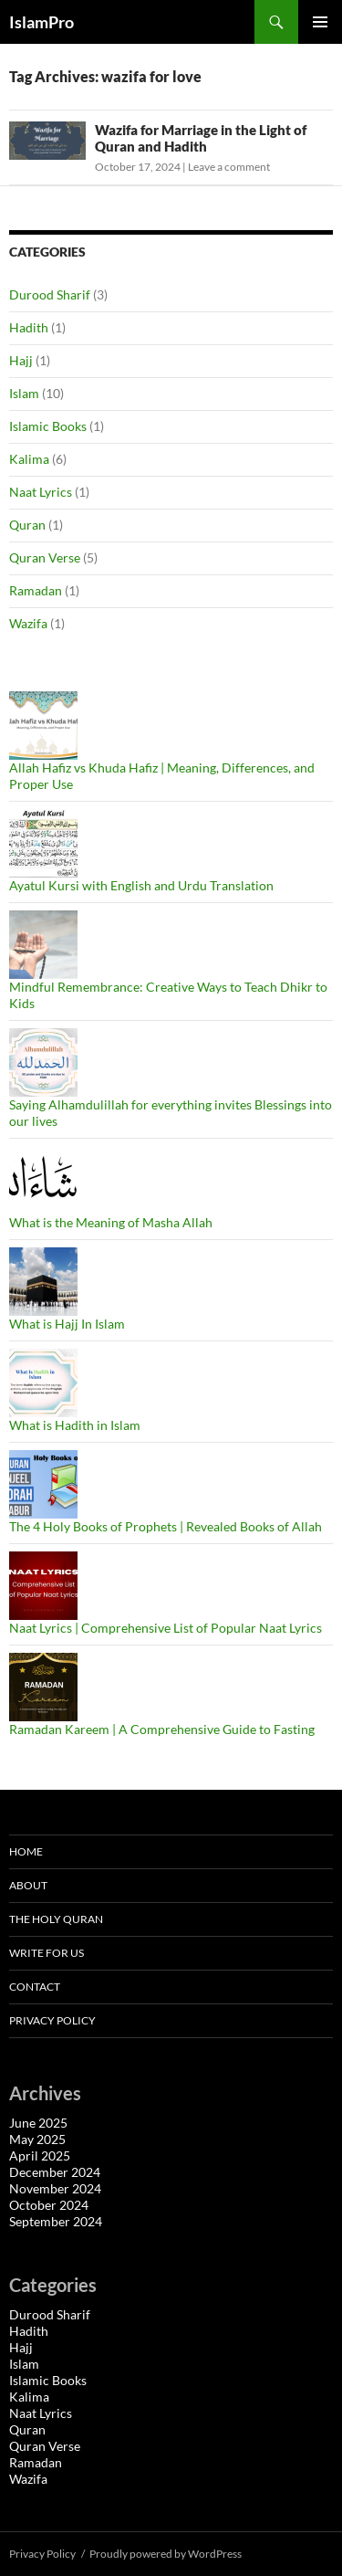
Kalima (29, 459)
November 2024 (55, 2188)
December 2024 (54, 2172)
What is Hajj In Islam (67, 1323)
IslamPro (41, 22)
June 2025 (38, 2122)
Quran (27, 524)
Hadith (28, 327)
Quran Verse (44, 557)
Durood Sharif (49, 294)
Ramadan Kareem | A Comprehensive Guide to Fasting (162, 1729)
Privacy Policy (52, 2020)
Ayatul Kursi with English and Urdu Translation (141, 885)
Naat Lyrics (40, 491)
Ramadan (35, 590)
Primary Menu (320, 22)
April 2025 (39, 2155)
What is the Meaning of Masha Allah (110, 1222)
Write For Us (46, 1953)
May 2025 (37, 2139)
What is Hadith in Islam (74, 1425)
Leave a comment (229, 166)
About (28, 1885)
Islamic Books (48, 426)
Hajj (21, 360)
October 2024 (48, 2205)
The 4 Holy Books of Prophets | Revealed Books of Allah (165, 1526)
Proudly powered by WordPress (165, 2553)
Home (26, 1851)
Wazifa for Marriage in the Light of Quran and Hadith (200, 137)
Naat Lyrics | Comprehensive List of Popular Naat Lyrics (165, 1627)
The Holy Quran (56, 1919)
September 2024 (55, 2221)
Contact (34, 1986)
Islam (24, 393)
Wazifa (28, 623)
